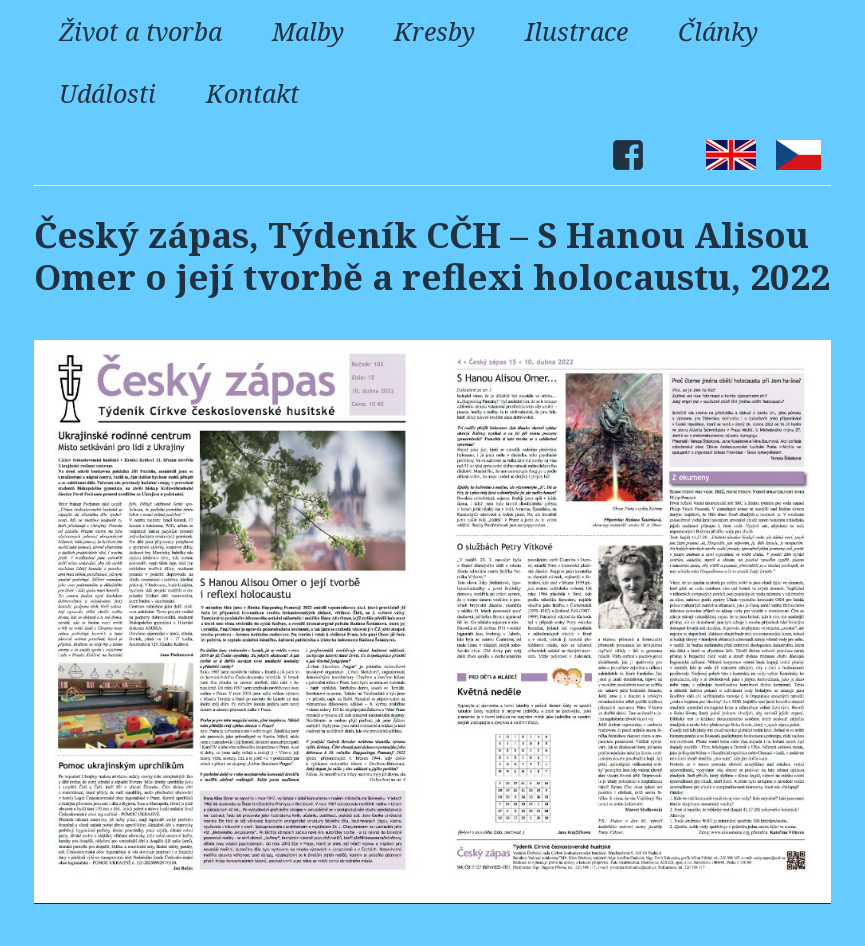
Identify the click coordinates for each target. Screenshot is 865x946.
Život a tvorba (140, 31)
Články (718, 31)
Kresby (434, 31)
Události (107, 93)
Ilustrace (576, 31)
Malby (308, 31)
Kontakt (252, 93)
